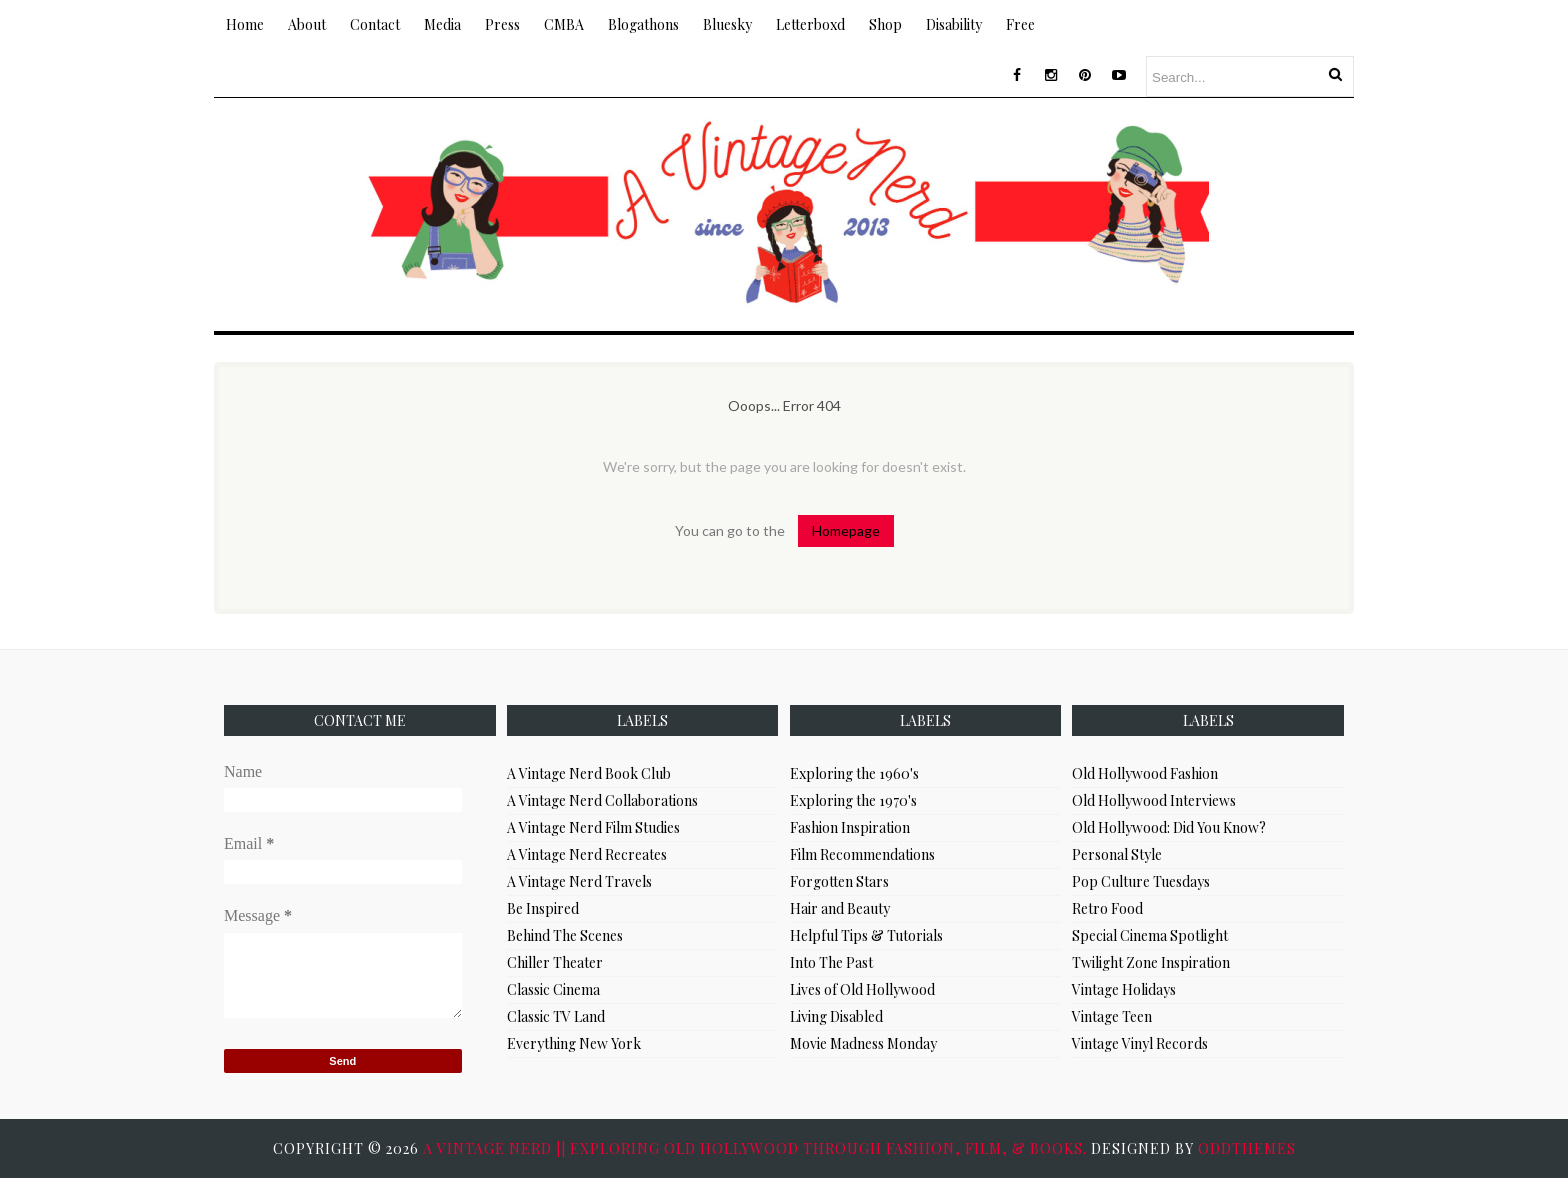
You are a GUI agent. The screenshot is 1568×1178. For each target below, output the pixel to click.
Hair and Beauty (840, 908)
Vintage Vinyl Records (1140, 1043)
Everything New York (574, 1043)
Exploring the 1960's (854, 773)
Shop (885, 24)
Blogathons (643, 24)
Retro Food (1107, 908)
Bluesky (727, 24)
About (307, 24)
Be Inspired (543, 908)
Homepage (846, 530)
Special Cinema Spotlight (1150, 935)
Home (245, 24)
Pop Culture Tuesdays (1141, 881)
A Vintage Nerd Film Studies (593, 827)
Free (1020, 24)
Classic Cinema (553, 989)
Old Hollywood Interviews (1154, 800)
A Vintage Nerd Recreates (587, 854)
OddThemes (1247, 1148)
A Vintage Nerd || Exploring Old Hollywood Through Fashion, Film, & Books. (757, 1148)
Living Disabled (836, 1016)
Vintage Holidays (1124, 989)
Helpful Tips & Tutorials (866, 935)
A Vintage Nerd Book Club (589, 773)
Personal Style (1117, 854)
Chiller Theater (555, 962)
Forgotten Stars (839, 881)
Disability (954, 24)
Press (502, 24)
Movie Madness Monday (863, 1043)
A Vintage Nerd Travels (579, 881)
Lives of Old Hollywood (862, 989)
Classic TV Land (556, 1016)
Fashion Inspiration (850, 827)
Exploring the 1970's (853, 800)
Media (442, 24)
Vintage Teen (1112, 1016)
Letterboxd (810, 24)
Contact (375, 24)
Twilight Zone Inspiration (1151, 962)
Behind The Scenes (565, 935)
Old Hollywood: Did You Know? (1169, 827)
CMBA (564, 24)
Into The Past (831, 962)
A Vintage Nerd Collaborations (602, 800)
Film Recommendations (862, 854)
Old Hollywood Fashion (1145, 773)
